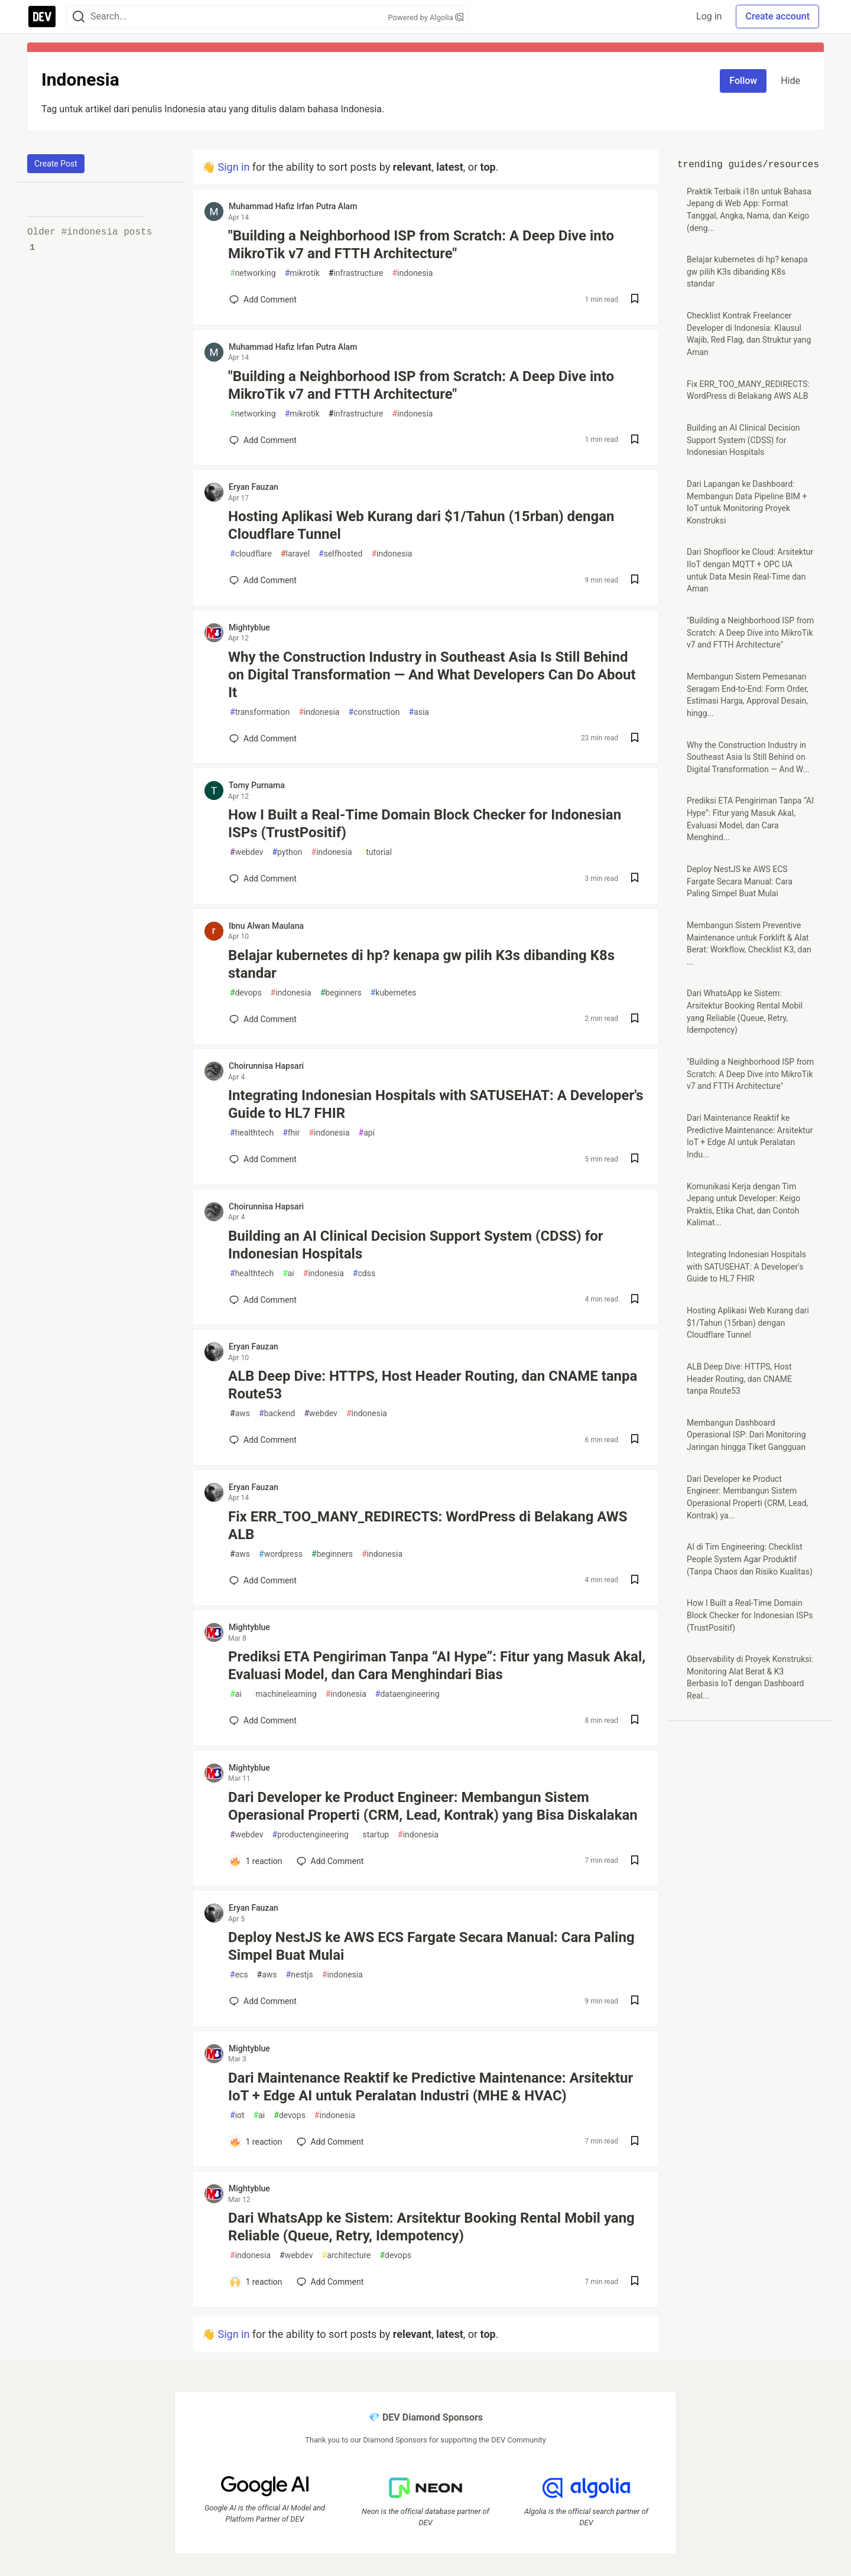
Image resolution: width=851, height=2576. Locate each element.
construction (373, 712)
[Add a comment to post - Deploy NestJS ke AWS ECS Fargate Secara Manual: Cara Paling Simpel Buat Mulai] (263, 2001)
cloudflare (251, 554)
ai (288, 1273)
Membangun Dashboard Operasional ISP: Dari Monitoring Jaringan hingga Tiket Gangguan (746, 1435)
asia (418, 712)
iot (237, 2115)
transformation (260, 712)
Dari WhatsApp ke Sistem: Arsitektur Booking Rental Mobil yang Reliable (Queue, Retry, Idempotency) (431, 2227)
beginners (341, 993)
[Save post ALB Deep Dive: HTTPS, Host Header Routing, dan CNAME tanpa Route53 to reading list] (635, 1440)
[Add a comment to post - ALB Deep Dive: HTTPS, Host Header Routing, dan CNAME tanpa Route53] (263, 1439)
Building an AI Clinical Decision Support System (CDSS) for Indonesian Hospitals (415, 1245)
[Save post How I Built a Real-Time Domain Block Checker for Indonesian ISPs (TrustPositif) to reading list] (635, 879)
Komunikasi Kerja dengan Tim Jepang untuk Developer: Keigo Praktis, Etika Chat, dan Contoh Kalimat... (743, 1205)
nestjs (299, 1975)
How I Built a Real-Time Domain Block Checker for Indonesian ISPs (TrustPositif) (424, 823)
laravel (295, 554)
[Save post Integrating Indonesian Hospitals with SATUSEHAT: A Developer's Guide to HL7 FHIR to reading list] (635, 1159)
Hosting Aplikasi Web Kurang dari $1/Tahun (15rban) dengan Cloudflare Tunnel (421, 525)
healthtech (252, 1133)
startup (373, 1835)
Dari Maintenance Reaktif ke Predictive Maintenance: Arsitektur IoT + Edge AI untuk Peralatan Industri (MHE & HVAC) (430, 2087)
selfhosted (340, 554)
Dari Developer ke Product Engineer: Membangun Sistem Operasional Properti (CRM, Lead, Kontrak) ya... (747, 1497)
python (287, 852)
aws (240, 1413)
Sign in (233, 167)
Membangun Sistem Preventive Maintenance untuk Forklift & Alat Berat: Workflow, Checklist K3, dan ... (749, 944)
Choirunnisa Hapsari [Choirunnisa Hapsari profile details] (266, 1066)
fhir (291, 1133)
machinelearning (284, 1694)
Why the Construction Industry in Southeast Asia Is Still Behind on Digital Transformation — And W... (748, 757)
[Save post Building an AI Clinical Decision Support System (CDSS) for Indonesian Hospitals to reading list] (635, 1300)
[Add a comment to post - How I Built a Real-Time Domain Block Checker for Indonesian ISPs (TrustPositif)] (263, 878)
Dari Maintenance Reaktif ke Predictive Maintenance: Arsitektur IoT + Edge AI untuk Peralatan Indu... (750, 1136)
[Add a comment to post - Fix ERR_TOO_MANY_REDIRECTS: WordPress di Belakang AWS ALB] (263, 1580)
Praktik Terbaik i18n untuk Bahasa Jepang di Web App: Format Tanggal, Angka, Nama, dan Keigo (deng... (749, 210)
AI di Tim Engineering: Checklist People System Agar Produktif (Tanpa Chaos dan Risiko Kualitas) (750, 1559)
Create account (777, 16)
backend (277, 1413)
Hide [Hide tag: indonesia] (790, 80)
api (367, 1133)
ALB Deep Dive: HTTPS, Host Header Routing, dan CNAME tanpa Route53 (432, 1385)
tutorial (376, 852)
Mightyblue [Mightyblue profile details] (249, 627)
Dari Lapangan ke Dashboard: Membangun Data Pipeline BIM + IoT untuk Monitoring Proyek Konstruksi (747, 502)
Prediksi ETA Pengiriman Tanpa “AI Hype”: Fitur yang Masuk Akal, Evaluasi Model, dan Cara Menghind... (750, 819)
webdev (246, 852)
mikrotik (302, 273)
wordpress (281, 1554)
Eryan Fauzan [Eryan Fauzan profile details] (253, 487)
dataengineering (407, 1694)
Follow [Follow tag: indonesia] (743, 80)
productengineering (310, 1835)
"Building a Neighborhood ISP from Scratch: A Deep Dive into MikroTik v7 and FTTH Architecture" (421, 244)
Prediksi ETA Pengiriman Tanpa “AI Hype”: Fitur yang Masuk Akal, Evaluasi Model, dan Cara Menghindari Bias (436, 1665)
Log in (709, 16)
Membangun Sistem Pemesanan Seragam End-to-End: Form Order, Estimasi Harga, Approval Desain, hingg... (747, 695)
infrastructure (356, 273)
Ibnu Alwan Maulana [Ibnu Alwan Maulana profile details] (266, 926)
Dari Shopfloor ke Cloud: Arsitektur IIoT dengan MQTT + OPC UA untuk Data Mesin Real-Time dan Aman (750, 570)
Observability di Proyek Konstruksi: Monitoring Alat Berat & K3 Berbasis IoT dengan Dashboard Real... (750, 1677)
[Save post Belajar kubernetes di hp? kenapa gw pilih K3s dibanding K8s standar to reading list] (635, 1019)
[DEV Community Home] (42, 16)
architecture (346, 2255)
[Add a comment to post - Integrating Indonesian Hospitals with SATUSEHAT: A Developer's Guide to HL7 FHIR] (263, 1159)
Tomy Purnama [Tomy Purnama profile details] (257, 785)
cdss (364, 1273)
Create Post (55, 163)
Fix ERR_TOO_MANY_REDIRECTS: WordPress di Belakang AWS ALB (428, 1525)
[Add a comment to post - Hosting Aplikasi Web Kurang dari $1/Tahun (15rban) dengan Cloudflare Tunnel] (263, 580)
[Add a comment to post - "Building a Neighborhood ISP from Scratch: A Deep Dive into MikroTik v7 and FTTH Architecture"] (263, 299)
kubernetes (394, 993)
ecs (239, 1975)
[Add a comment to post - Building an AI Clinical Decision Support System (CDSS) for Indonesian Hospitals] (263, 1299)
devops (246, 993)
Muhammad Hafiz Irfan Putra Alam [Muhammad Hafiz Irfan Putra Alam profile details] (293, 206)
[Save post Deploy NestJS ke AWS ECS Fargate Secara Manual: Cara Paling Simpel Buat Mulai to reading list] (635, 2001)
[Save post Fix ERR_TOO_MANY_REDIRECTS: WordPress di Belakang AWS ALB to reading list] (635, 1580)
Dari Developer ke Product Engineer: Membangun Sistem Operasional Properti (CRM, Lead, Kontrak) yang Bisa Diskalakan (433, 1806)
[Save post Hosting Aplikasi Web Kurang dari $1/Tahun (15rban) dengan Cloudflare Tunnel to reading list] (635, 580)
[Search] (78, 17)
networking (253, 273)
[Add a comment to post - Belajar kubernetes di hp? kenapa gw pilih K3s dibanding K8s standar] (263, 1019)
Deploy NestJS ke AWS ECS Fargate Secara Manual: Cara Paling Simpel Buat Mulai (431, 1946)
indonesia (412, 273)
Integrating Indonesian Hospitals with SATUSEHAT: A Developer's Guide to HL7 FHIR (436, 1104)
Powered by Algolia (425, 17)
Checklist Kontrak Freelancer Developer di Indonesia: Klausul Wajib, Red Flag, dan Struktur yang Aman (749, 334)
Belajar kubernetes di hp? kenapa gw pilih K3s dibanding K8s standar (421, 964)
